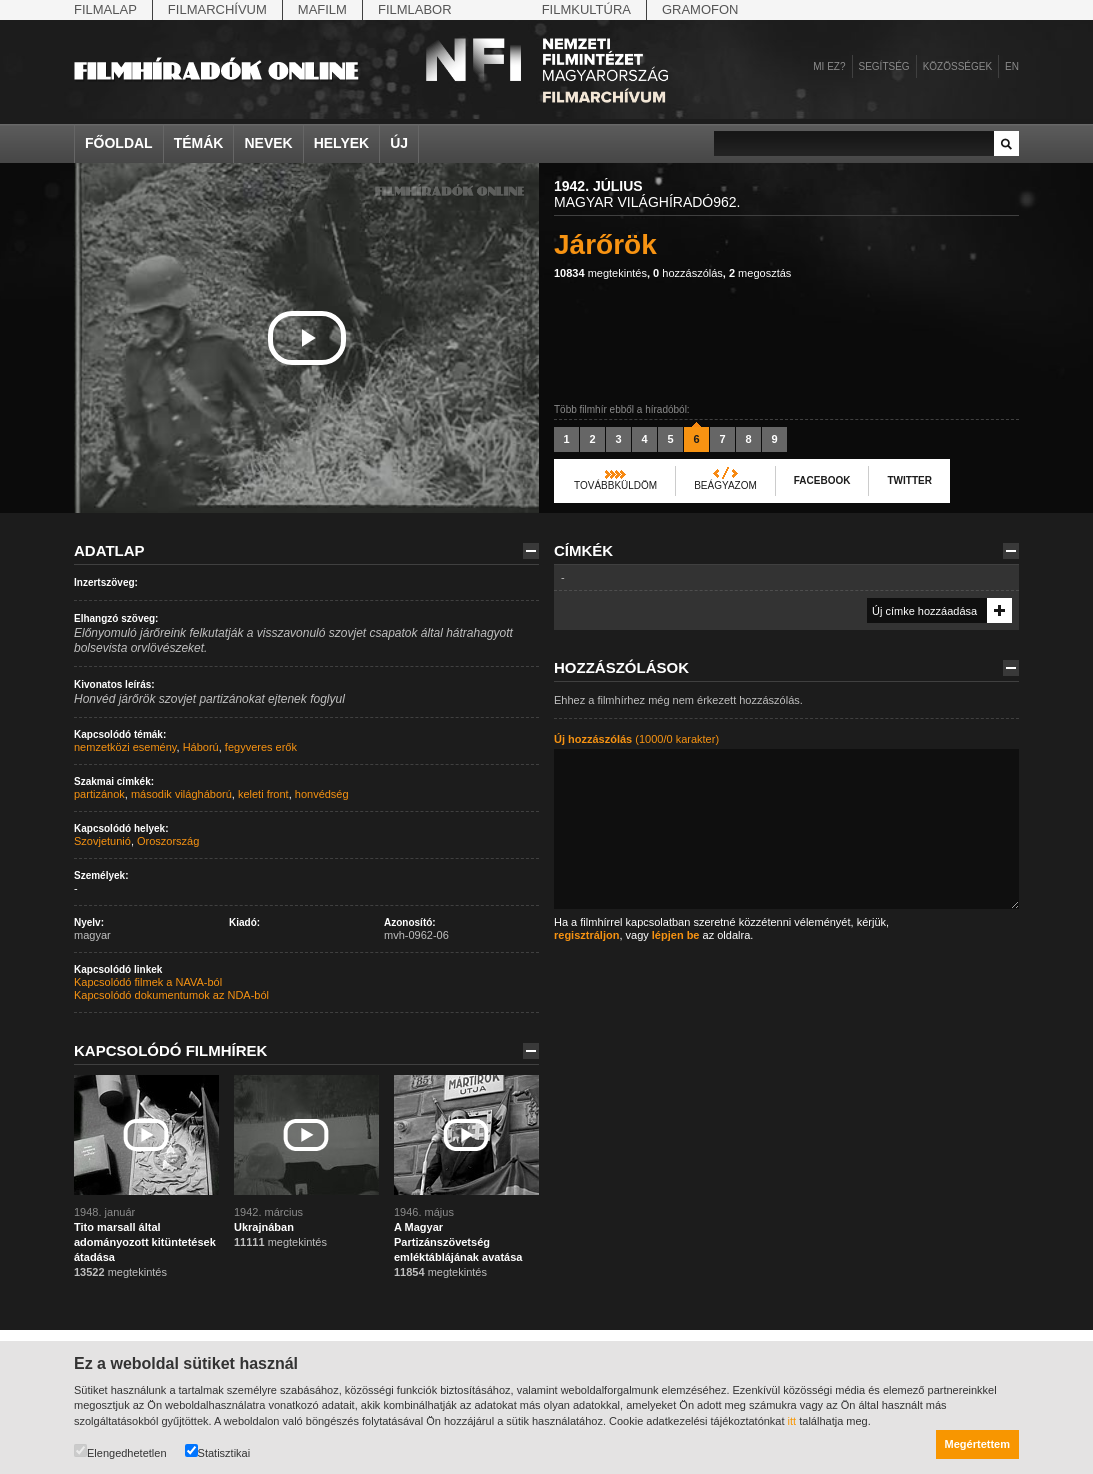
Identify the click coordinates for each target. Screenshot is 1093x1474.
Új (399, 143)
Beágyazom (725, 485)
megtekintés (600, 273)
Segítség (884, 66)
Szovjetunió (102, 841)
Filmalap (105, 9)
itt (792, 1421)
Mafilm (322, 9)
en (1012, 66)
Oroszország (168, 841)
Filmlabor (415, 9)
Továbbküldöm (615, 485)
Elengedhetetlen (120, 1451)
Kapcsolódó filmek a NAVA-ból (148, 982)
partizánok (99, 794)
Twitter (909, 480)
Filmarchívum (217, 9)
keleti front (263, 794)
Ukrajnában (264, 1227)
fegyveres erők (261, 747)
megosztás (760, 273)
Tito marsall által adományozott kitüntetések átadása (145, 1242)
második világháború (181, 794)
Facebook (822, 480)
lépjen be (676, 935)
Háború (201, 747)
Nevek (268, 143)
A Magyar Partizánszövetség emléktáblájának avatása (458, 1242)
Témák (199, 143)
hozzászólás (688, 273)
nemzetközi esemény (125, 747)
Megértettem (977, 1444)
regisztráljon (586, 935)
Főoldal (119, 143)
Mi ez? (829, 66)
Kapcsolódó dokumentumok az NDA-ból (171, 995)
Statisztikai (218, 1451)
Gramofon (700, 9)
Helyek (342, 143)
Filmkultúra (586, 9)
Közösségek (957, 66)
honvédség (322, 794)
